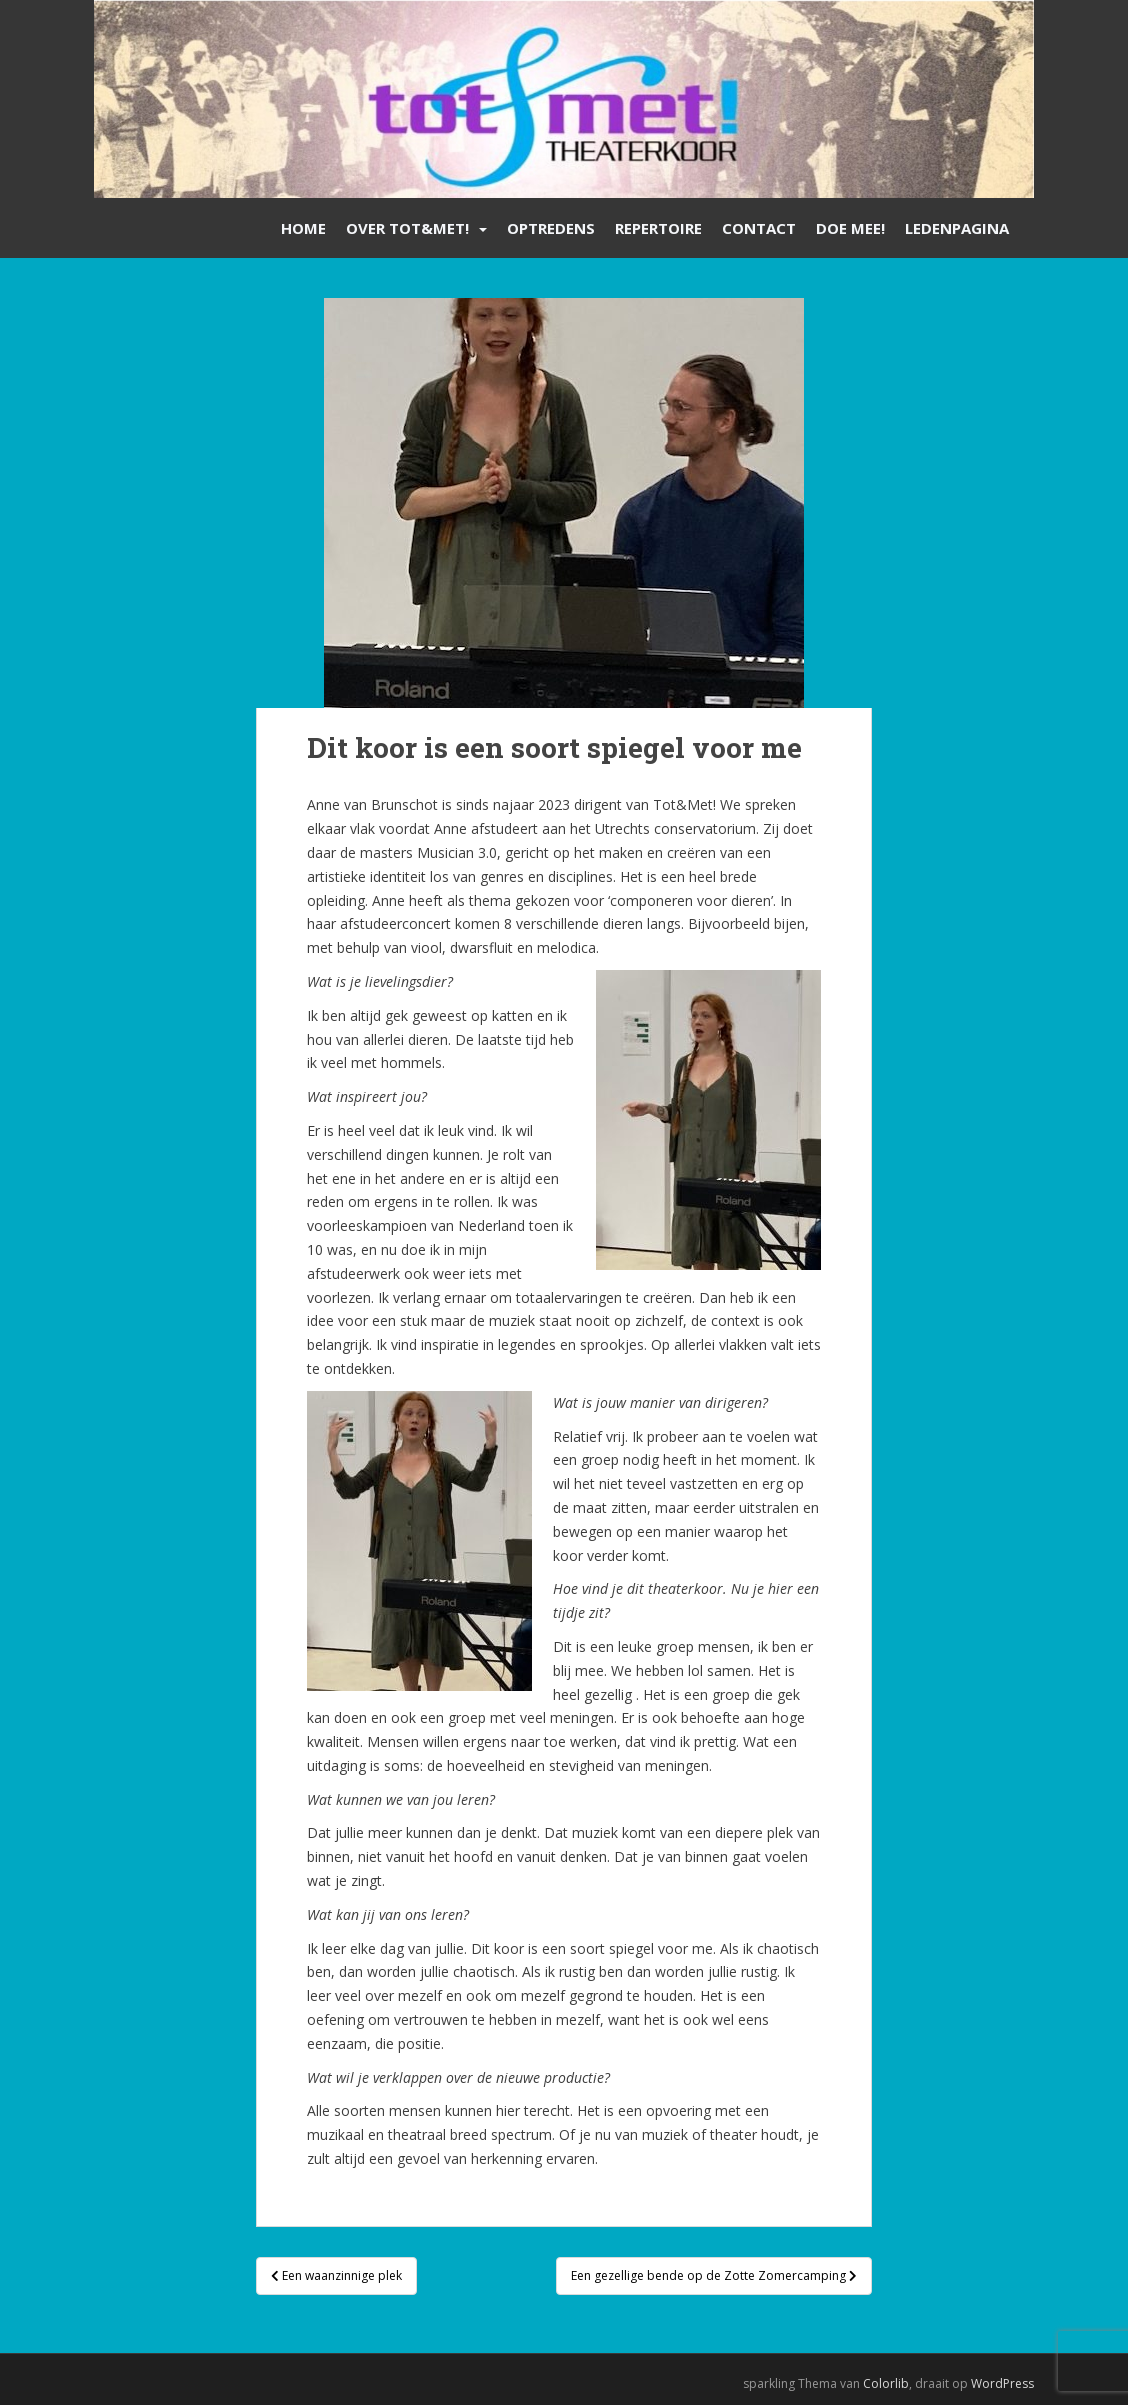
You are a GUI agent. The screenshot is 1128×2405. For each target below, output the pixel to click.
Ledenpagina (957, 228)
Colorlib (886, 2383)
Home (303, 228)
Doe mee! (850, 228)
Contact (759, 228)
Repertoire (658, 228)
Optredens (551, 228)
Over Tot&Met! (407, 228)
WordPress (1002, 2383)
